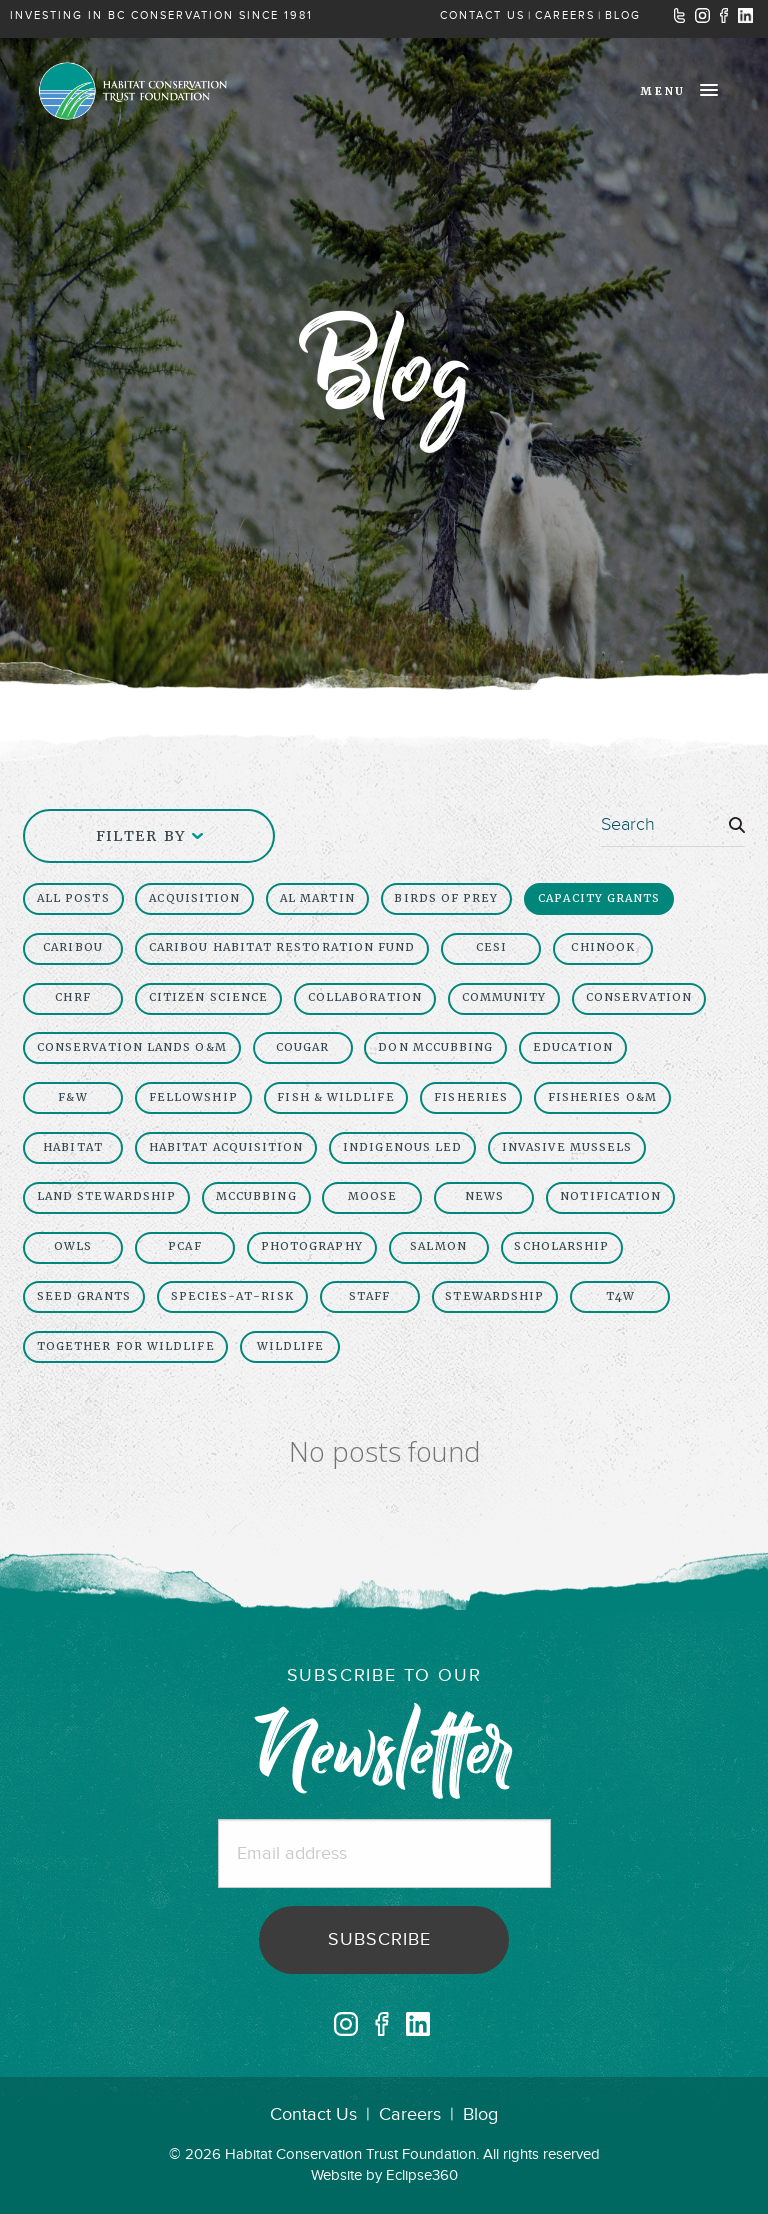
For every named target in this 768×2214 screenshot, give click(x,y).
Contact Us (313, 2114)
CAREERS (565, 15)
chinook (603, 947)
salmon (438, 1246)
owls (73, 1246)
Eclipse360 (422, 2175)
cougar (302, 1047)
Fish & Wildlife (335, 1097)
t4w (620, 1296)
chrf (72, 997)
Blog (480, 2114)
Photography (312, 1246)
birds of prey (446, 898)
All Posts (73, 898)
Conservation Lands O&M (132, 1047)
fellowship (193, 1097)
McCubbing (256, 1196)
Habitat (73, 1147)
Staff (369, 1296)
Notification (610, 1196)
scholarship (561, 1246)
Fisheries (471, 1097)
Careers (410, 2114)
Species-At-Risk (232, 1296)
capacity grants (599, 898)
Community (504, 997)
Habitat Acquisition (226, 1147)
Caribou (73, 947)
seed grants (84, 1296)
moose (372, 1196)
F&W (72, 1097)
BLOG (623, 15)
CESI (491, 947)
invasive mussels (567, 1147)
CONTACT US (482, 15)
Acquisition (194, 898)
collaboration (365, 997)
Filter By (149, 836)
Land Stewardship (106, 1196)
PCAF (184, 1246)
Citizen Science (208, 997)
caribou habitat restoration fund (282, 947)
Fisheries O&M (602, 1097)
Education (573, 1047)
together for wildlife (126, 1346)
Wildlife (291, 1346)
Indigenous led (402, 1147)
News (484, 1196)
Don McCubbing (435, 1047)
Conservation (639, 997)
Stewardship (494, 1296)
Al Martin (317, 898)
